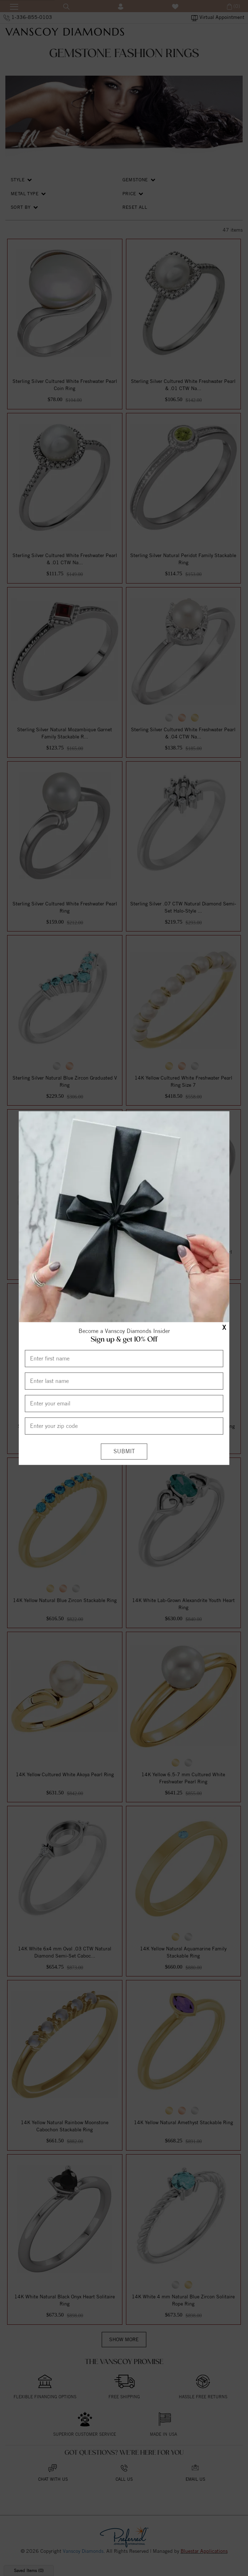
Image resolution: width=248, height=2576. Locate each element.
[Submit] (124, 1451)
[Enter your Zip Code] (124, 1425)
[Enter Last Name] (124, 1380)
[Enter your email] (124, 1403)
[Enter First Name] (124, 1358)
